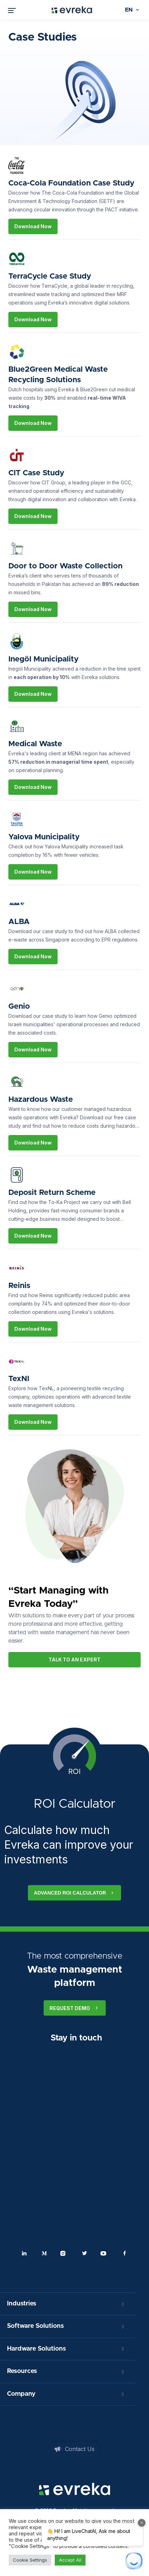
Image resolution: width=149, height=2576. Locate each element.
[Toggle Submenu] (123, 2304)
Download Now (33, 226)
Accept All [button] (70, 2560)
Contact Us (80, 2448)
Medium (44, 2253)
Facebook (124, 2253)
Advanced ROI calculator (74, 1893)
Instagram (64, 2253)
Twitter (84, 2253)
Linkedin (24, 2253)
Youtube (104, 2253)
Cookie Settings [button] (30, 2560)
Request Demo (75, 2008)
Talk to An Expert (74, 1659)
